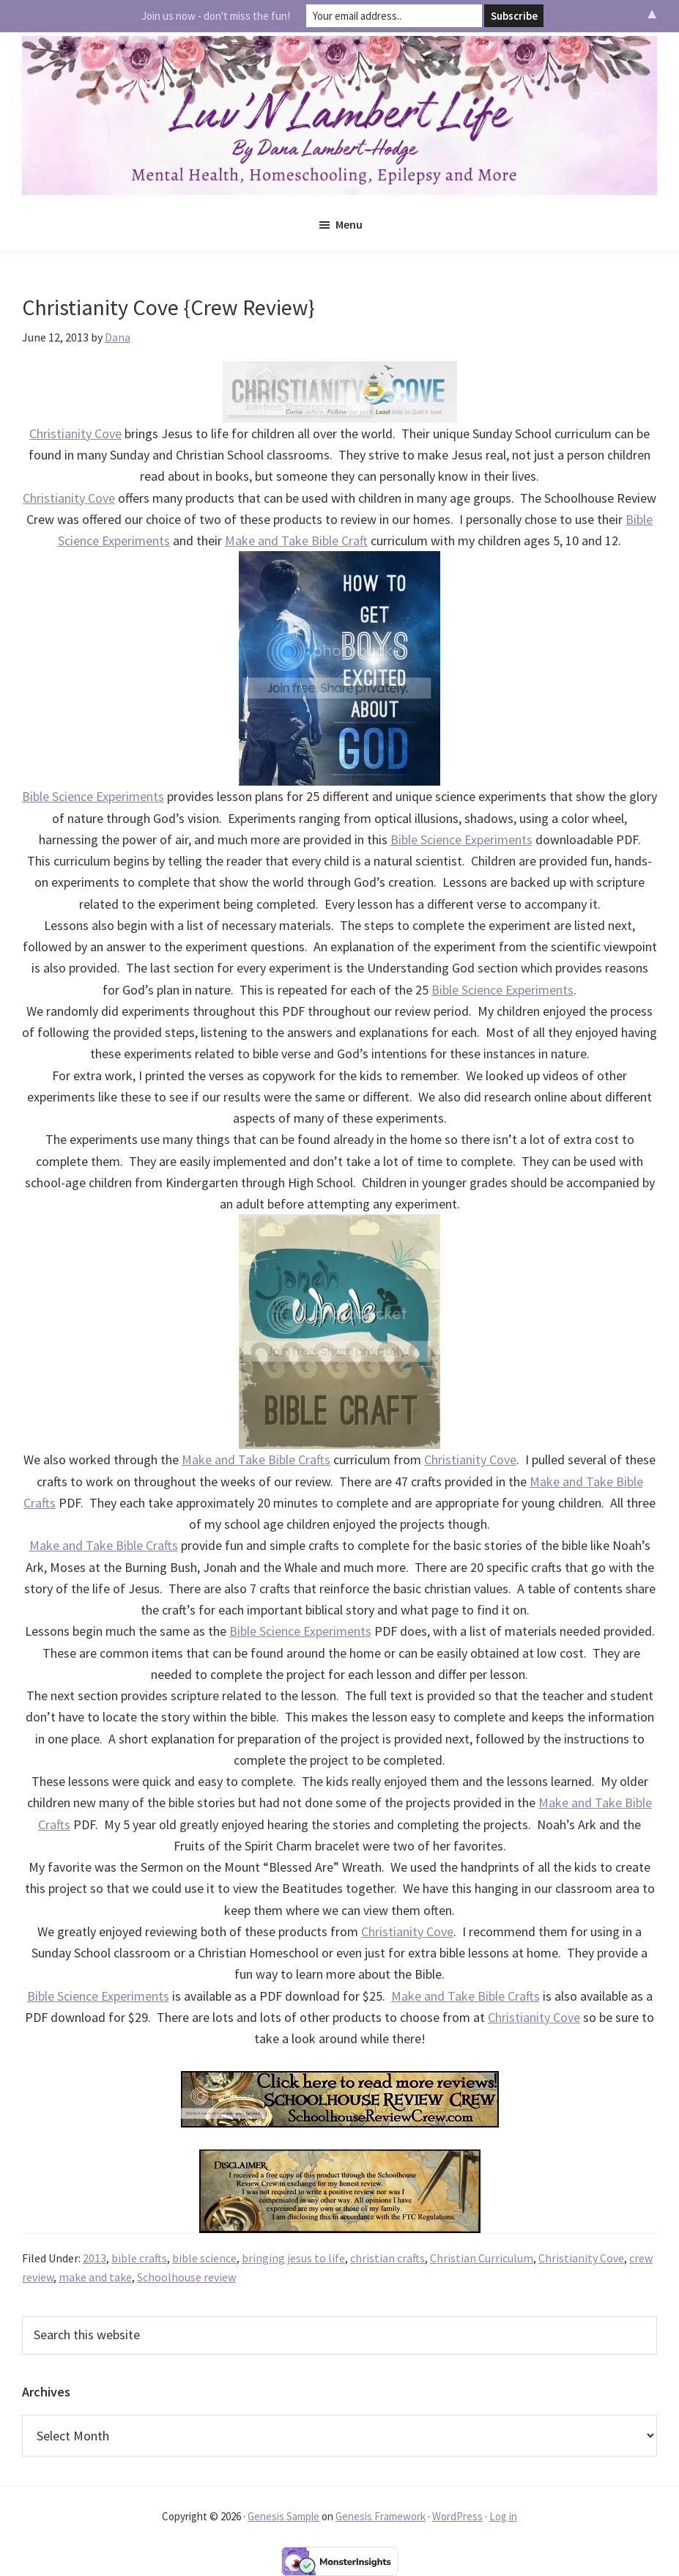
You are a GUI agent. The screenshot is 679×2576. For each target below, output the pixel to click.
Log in (503, 2516)
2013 (94, 2258)
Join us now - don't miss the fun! (215, 16)
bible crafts (139, 2258)
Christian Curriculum (481, 2258)
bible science (204, 2258)
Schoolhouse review (186, 2277)
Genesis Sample (283, 2516)
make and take (95, 2277)
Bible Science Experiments (93, 796)
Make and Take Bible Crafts (256, 1459)
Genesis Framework (380, 2516)
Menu (349, 224)
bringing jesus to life (293, 2258)
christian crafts (387, 2258)
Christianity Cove (75, 433)
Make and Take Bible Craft (296, 540)
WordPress (457, 2516)
